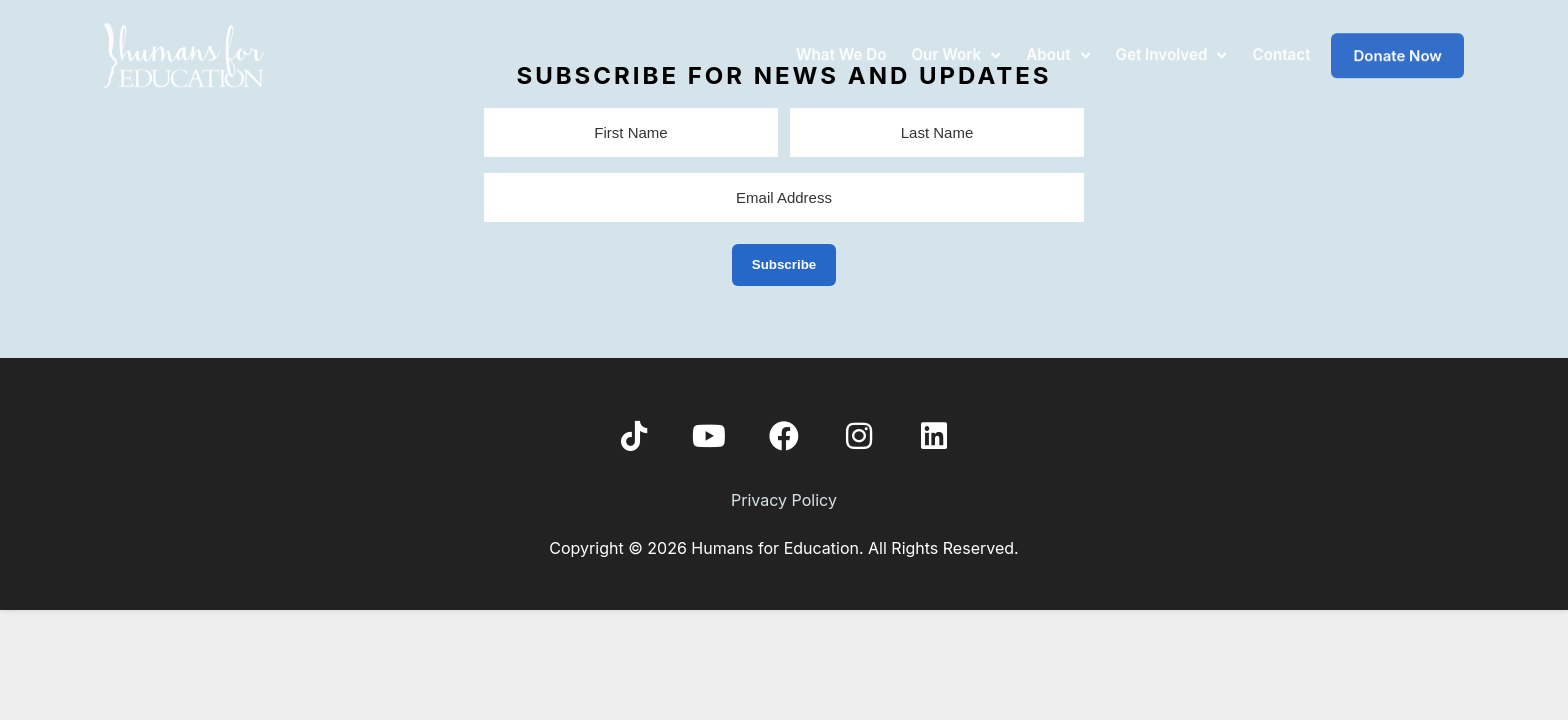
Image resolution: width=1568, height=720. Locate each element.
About (1058, 44)
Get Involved (1172, 44)
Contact (1281, 43)
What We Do (841, 43)
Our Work (956, 44)
